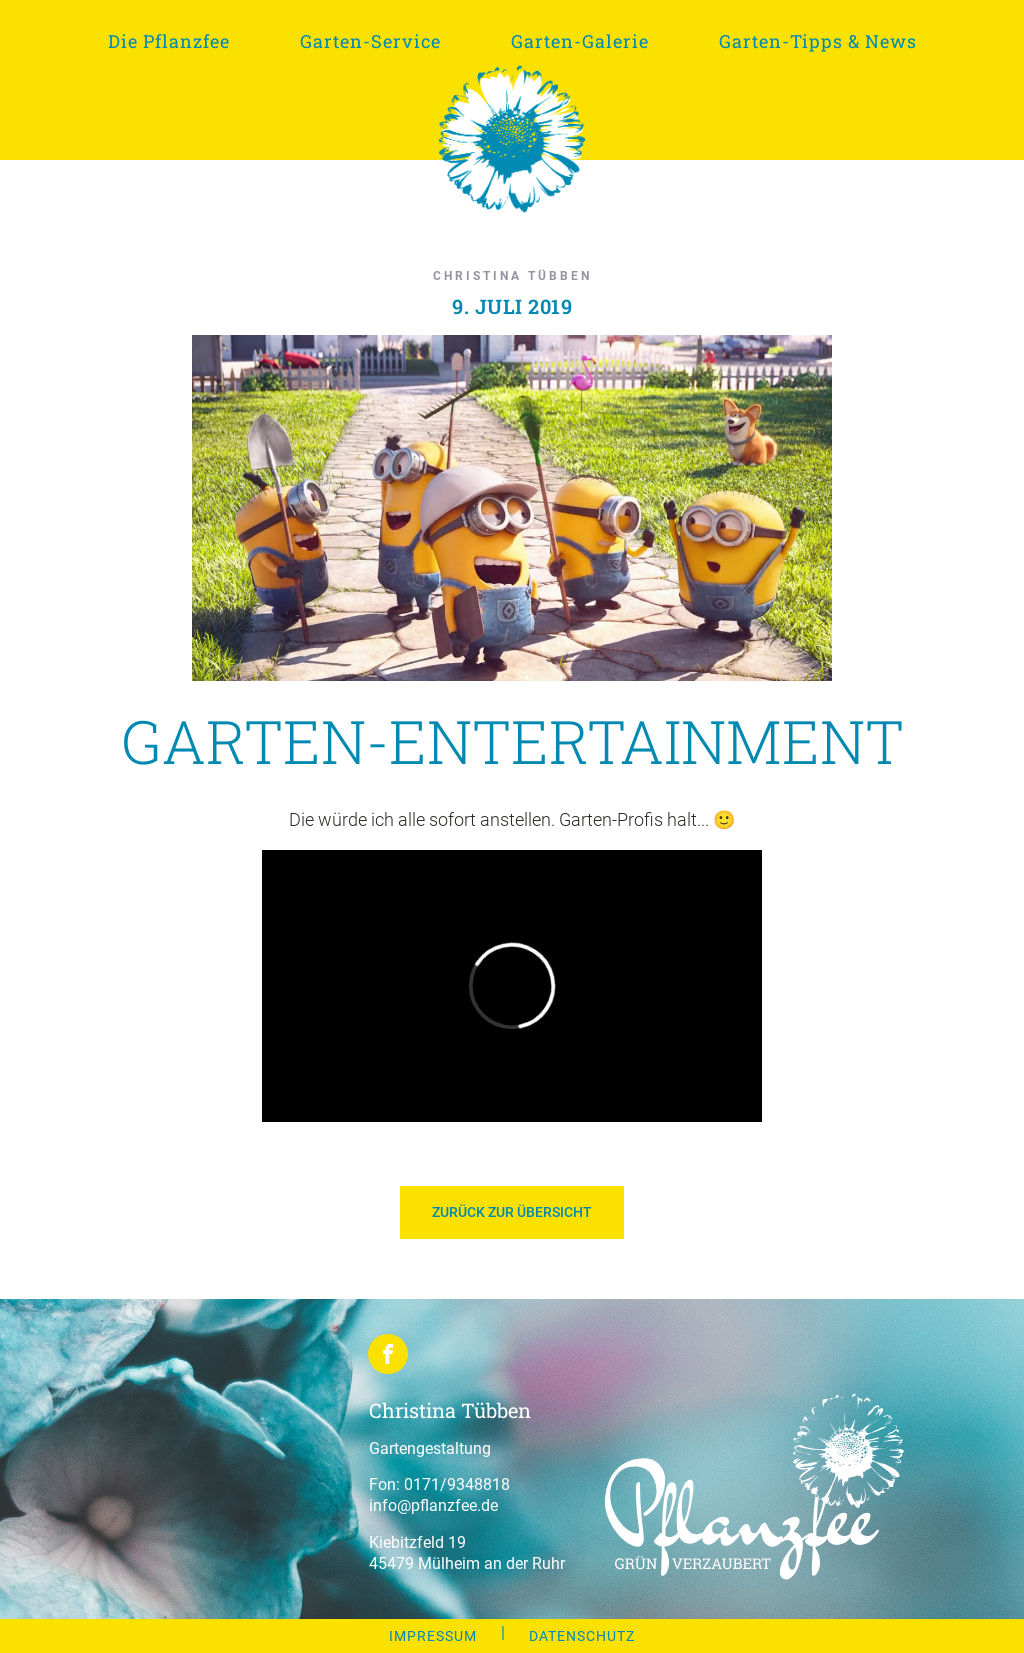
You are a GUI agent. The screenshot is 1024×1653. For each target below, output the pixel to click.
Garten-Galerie (580, 41)
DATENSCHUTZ (582, 1636)
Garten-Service (370, 41)
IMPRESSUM (433, 1636)
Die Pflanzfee (169, 41)
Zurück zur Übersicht (512, 1212)
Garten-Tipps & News (818, 41)
